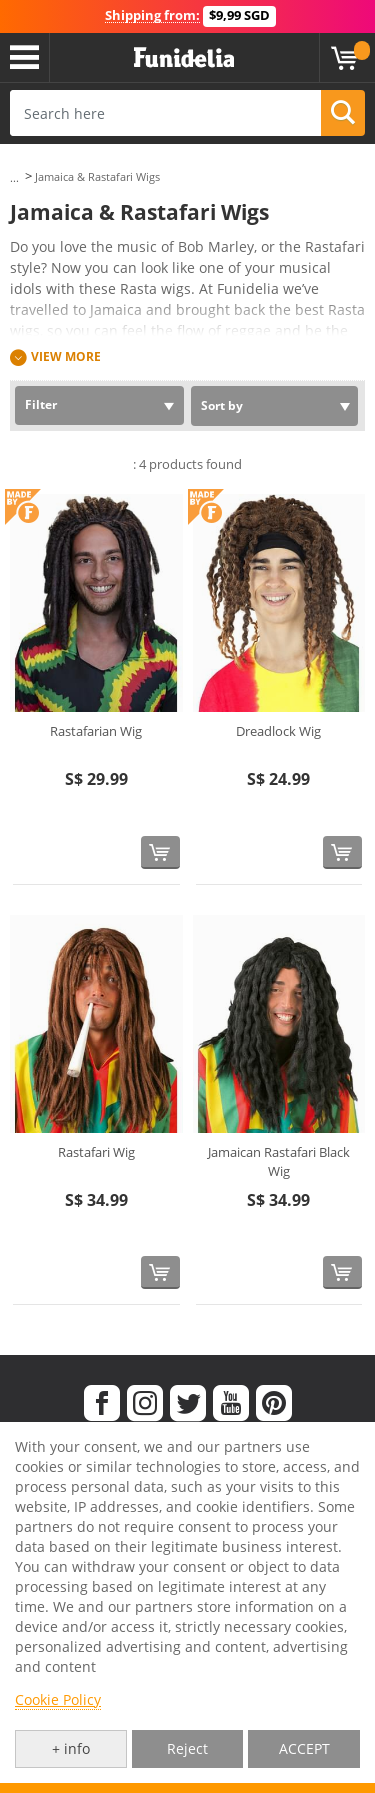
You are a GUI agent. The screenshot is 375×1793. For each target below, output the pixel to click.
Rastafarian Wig (96, 731)
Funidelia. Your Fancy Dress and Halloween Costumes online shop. (184, 58)
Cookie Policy (58, 1699)
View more (66, 356)
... (14, 177)
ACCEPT (304, 1748)
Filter (41, 404)
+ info (71, 1748)
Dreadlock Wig (278, 731)
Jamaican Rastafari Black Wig (279, 1162)
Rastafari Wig (96, 1152)
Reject (187, 1748)
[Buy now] (160, 852)
